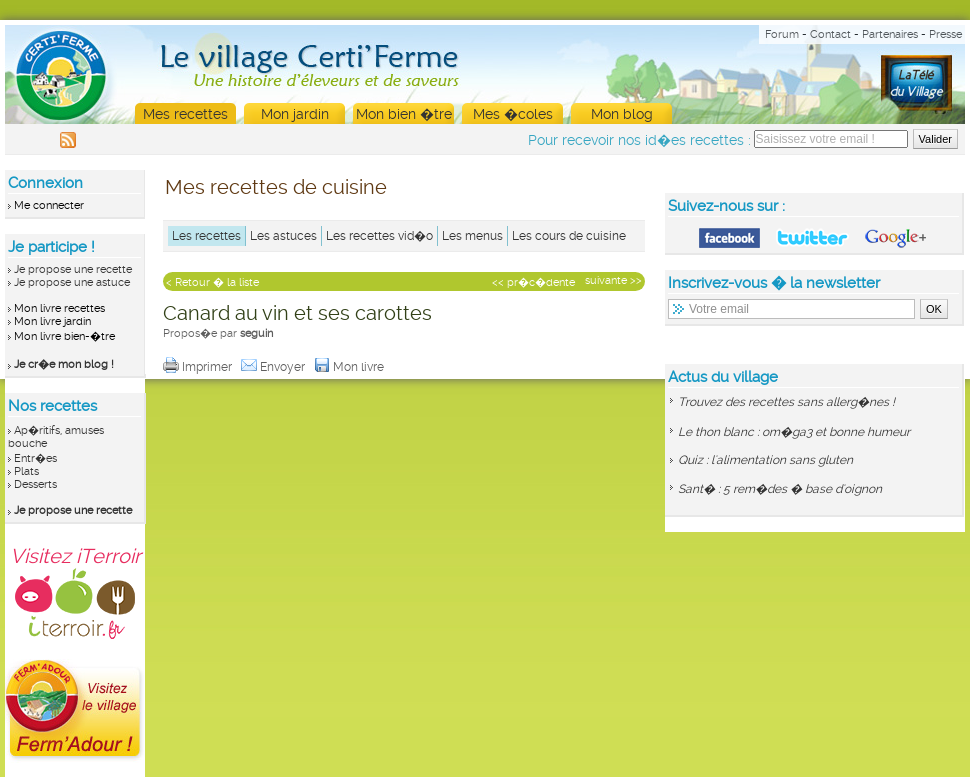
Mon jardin (295, 114)
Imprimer (199, 367)
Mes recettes (185, 114)
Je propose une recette (73, 269)
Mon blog (622, 114)
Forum (782, 34)
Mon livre (350, 367)
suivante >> (613, 280)
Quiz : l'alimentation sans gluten (765, 460)
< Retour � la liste (212, 282)
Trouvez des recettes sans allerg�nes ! (786, 402)
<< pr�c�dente (533, 282)
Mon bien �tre (404, 114)
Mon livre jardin (52, 321)
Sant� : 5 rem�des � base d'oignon (780, 489)
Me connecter (49, 205)
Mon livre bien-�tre (64, 336)
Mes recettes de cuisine (276, 187)
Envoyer (274, 367)
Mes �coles (513, 114)
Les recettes (206, 236)
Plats (26, 471)
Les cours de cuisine (569, 236)
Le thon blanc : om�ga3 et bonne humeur (794, 432)
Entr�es (35, 458)
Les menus (472, 236)
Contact (830, 34)
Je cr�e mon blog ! (64, 364)
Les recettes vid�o (379, 236)
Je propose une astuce (72, 282)
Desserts (35, 484)
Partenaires (890, 34)
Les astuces (283, 236)
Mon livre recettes (59, 308)
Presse (945, 34)
